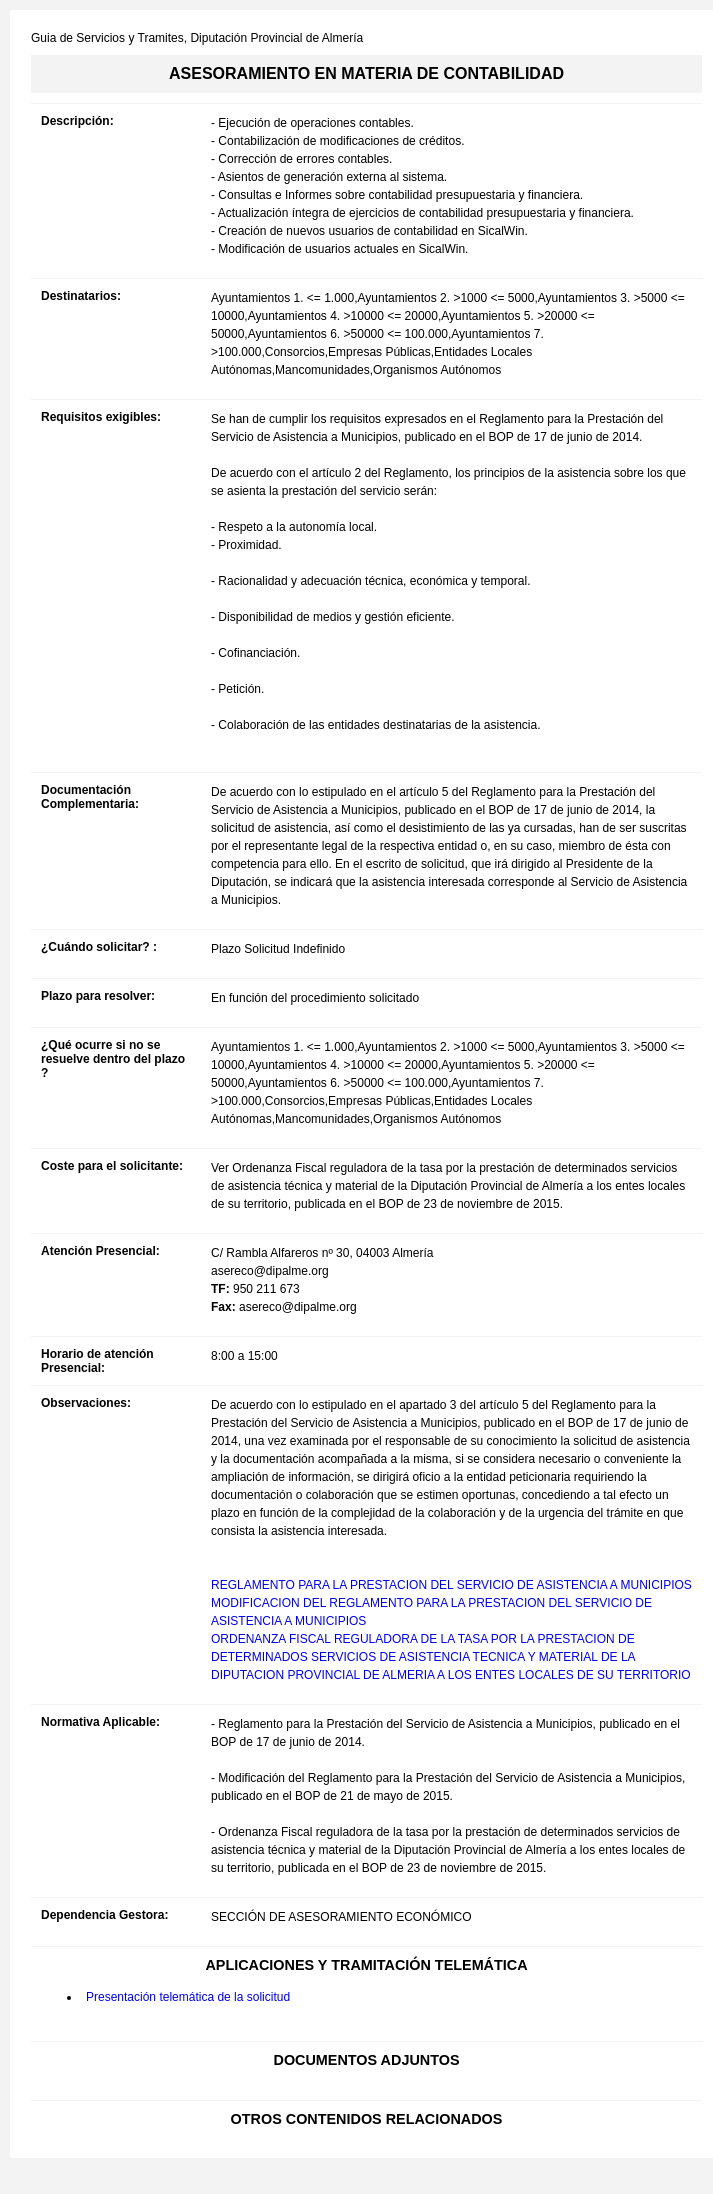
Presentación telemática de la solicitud (188, 1997)
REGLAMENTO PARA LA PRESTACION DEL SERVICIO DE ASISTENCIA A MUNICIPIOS (451, 1585)
